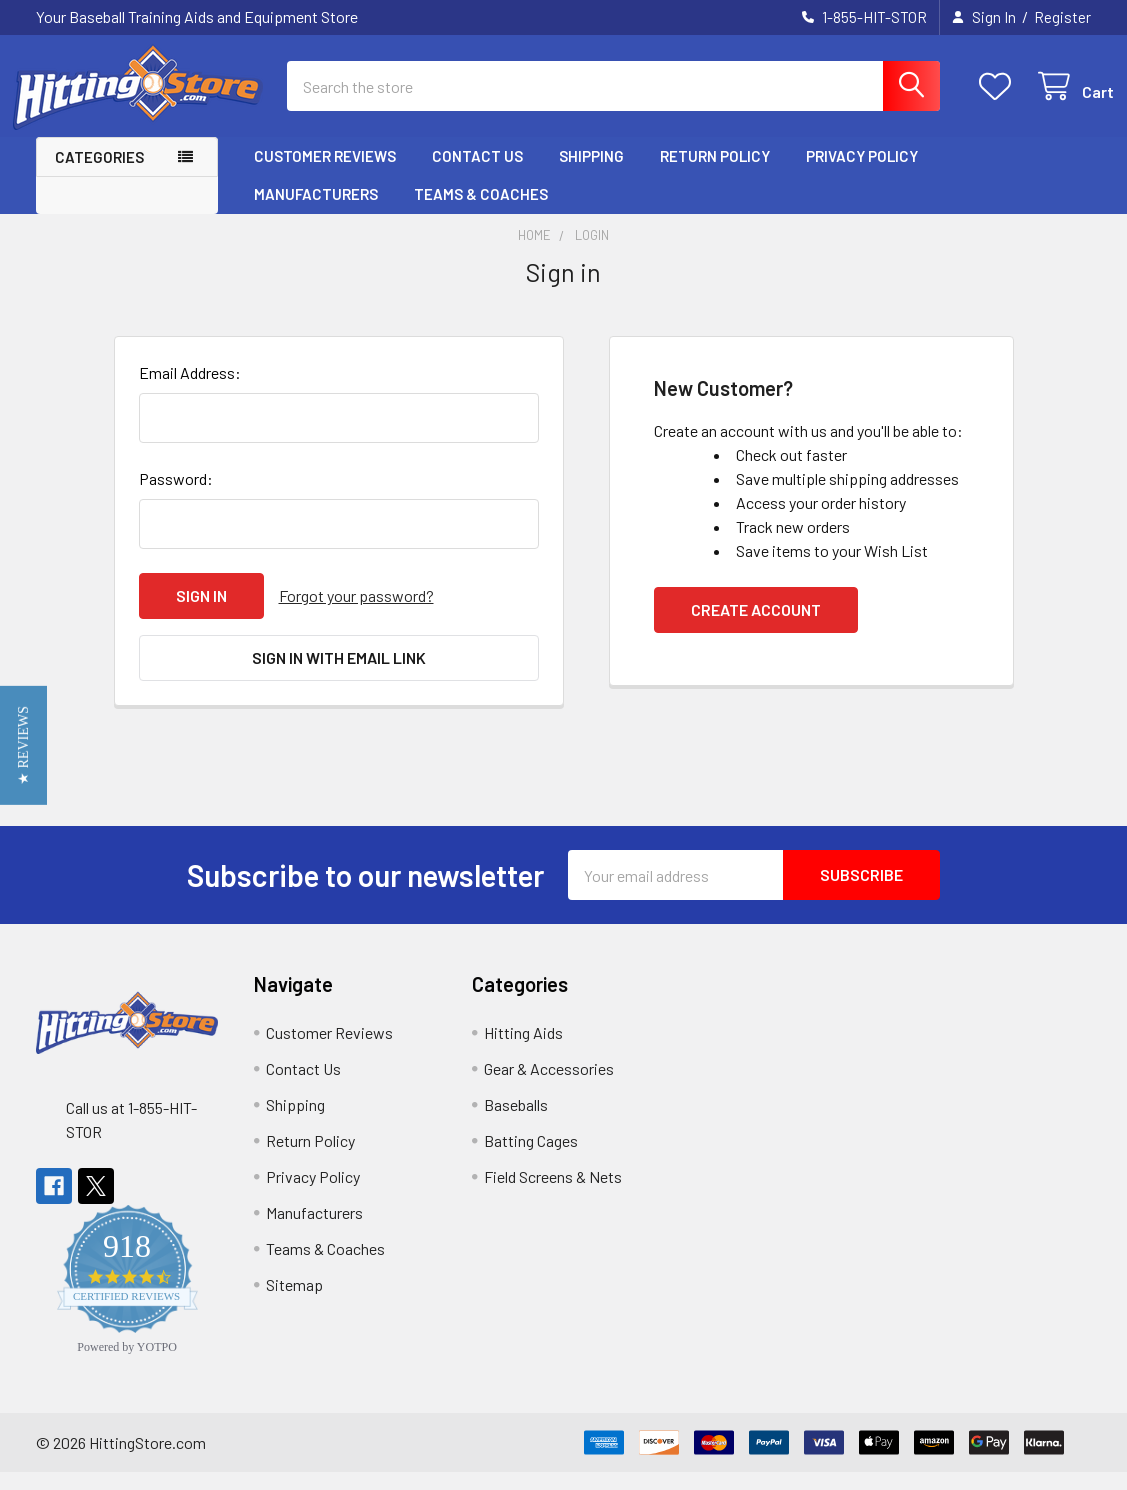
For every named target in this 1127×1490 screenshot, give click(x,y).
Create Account (756, 627)
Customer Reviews (325, 173)
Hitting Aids (523, 1050)
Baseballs (516, 1122)
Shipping (591, 173)
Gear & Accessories (549, 1086)
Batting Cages (531, 1158)
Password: (176, 496)
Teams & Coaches (481, 211)
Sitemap (294, 1302)
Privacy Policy (862, 173)
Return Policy (715, 173)
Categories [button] (99, 174)
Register (1062, 17)
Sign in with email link (339, 675)
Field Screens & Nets (553, 1194)
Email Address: (190, 390)
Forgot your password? (356, 613)
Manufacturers (316, 211)
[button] (23, 745)
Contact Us (477, 173)
